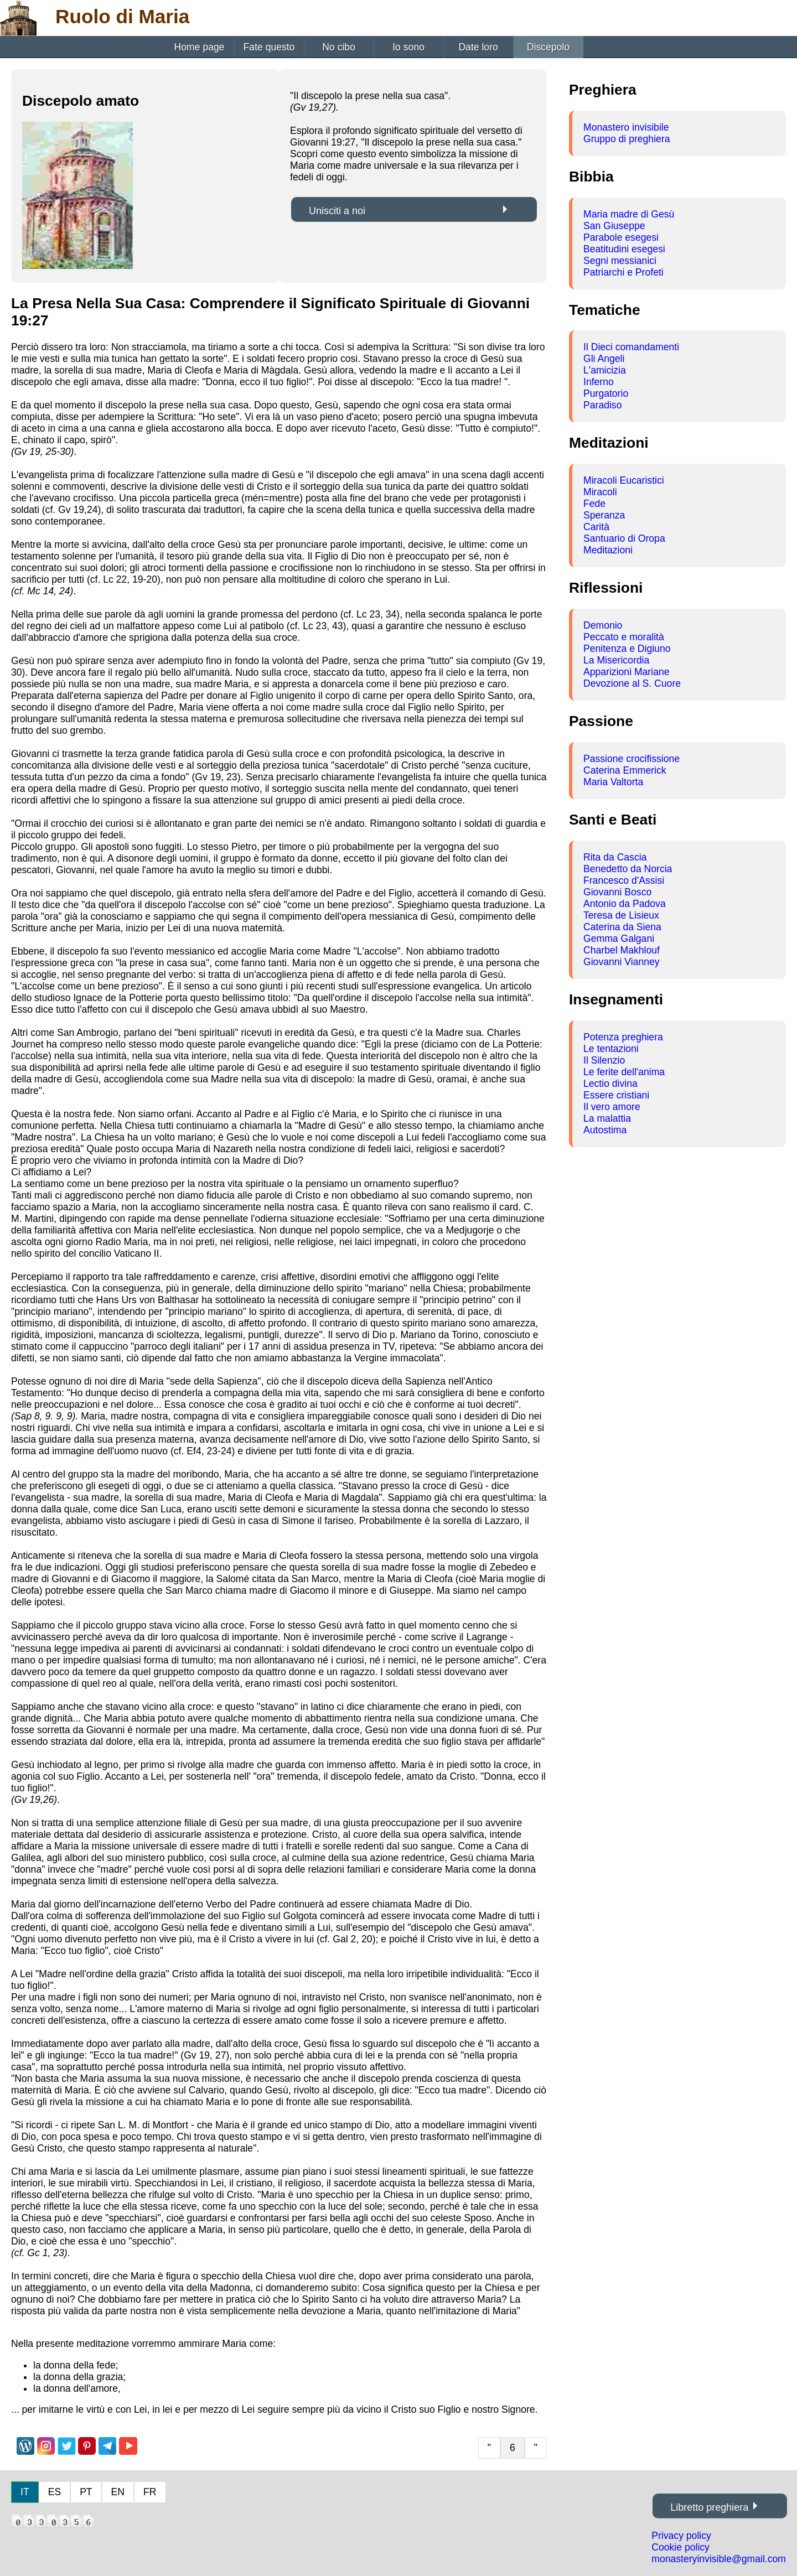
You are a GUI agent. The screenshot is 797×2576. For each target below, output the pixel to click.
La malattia (607, 1118)
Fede (594, 503)
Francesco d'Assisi (623, 880)
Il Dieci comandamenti (631, 347)
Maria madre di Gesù (628, 214)
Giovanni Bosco (617, 892)
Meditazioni (608, 550)
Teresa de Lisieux (621, 915)
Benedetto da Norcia (627, 868)
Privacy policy (681, 2535)
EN (118, 2491)
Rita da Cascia (614, 857)
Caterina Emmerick (624, 770)
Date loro (478, 47)
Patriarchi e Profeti (623, 272)
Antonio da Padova (624, 903)
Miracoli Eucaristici (623, 480)
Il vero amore (611, 1106)
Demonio (602, 625)
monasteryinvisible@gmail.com (718, 2558)
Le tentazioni (611, 1048)
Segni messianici (619, 260)
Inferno (598, 381)
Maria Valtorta (613, 781)
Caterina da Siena (622, 926)
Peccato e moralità (623, 636)
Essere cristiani (616, 1095)
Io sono (408, 47)
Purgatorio (605, 393)
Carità (596, 526)
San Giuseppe (614, 225)
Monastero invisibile (626, 127)
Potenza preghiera (623, 1037)
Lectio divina (610, 1083)
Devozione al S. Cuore (632, 683)
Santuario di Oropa (624, 538)
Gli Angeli (603, 358)
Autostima (605, 1130)
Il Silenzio (604, 1060)
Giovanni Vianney (621, 961)
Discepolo (548, 47)
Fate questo (269, 47)
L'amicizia (604, 370)
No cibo (338, 47)
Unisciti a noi (337, 210)
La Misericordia (616, 660)
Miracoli (600, 491)
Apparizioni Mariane (626, 671)
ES (54, 2491)
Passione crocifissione (631, 758)
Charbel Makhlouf (621, 950)
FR (149, 2491)
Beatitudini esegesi (624, 249)
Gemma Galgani (618, 938)
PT (86, 2491)
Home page (199, 47)
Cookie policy (680, 2547)
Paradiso (602, 405)
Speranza (604, 515)
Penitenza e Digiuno (626, 648)
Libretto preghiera (709, 2507)
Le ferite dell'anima (624, 1071)
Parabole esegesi (621, 237)
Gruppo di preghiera (626, 138)
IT (24, 2491)
